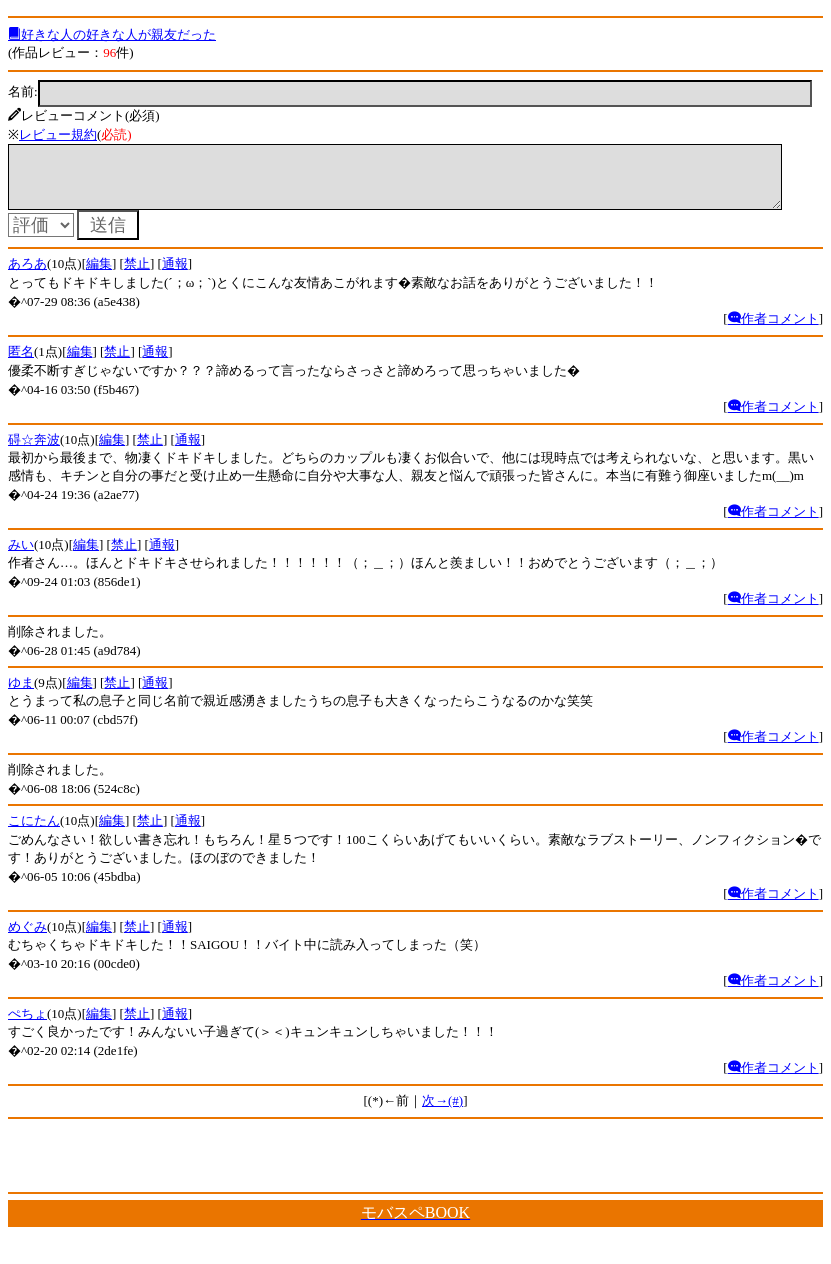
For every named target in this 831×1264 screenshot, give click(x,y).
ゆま (21, 694)
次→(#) (442, 1112)
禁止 (137, 275)
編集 (99, 275)
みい (21, 556)
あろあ (27, 275)
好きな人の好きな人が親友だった (112, 34)
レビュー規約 (58, 134)
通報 (175, 275)
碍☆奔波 (34, 451)
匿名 (21, 363)
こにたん (34, 832)
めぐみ (27, 938)
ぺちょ (27, 1025)
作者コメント (773, 330)
